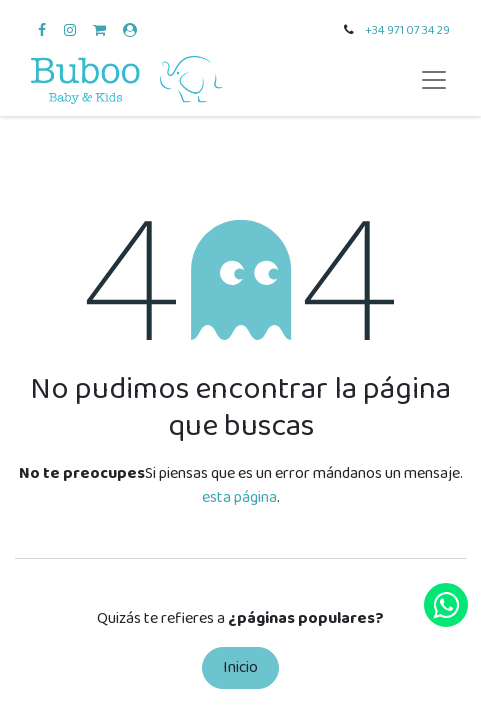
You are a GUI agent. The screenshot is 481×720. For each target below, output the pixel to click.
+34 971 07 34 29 (407, 30)
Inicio (240, 667)
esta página (239, 497)
